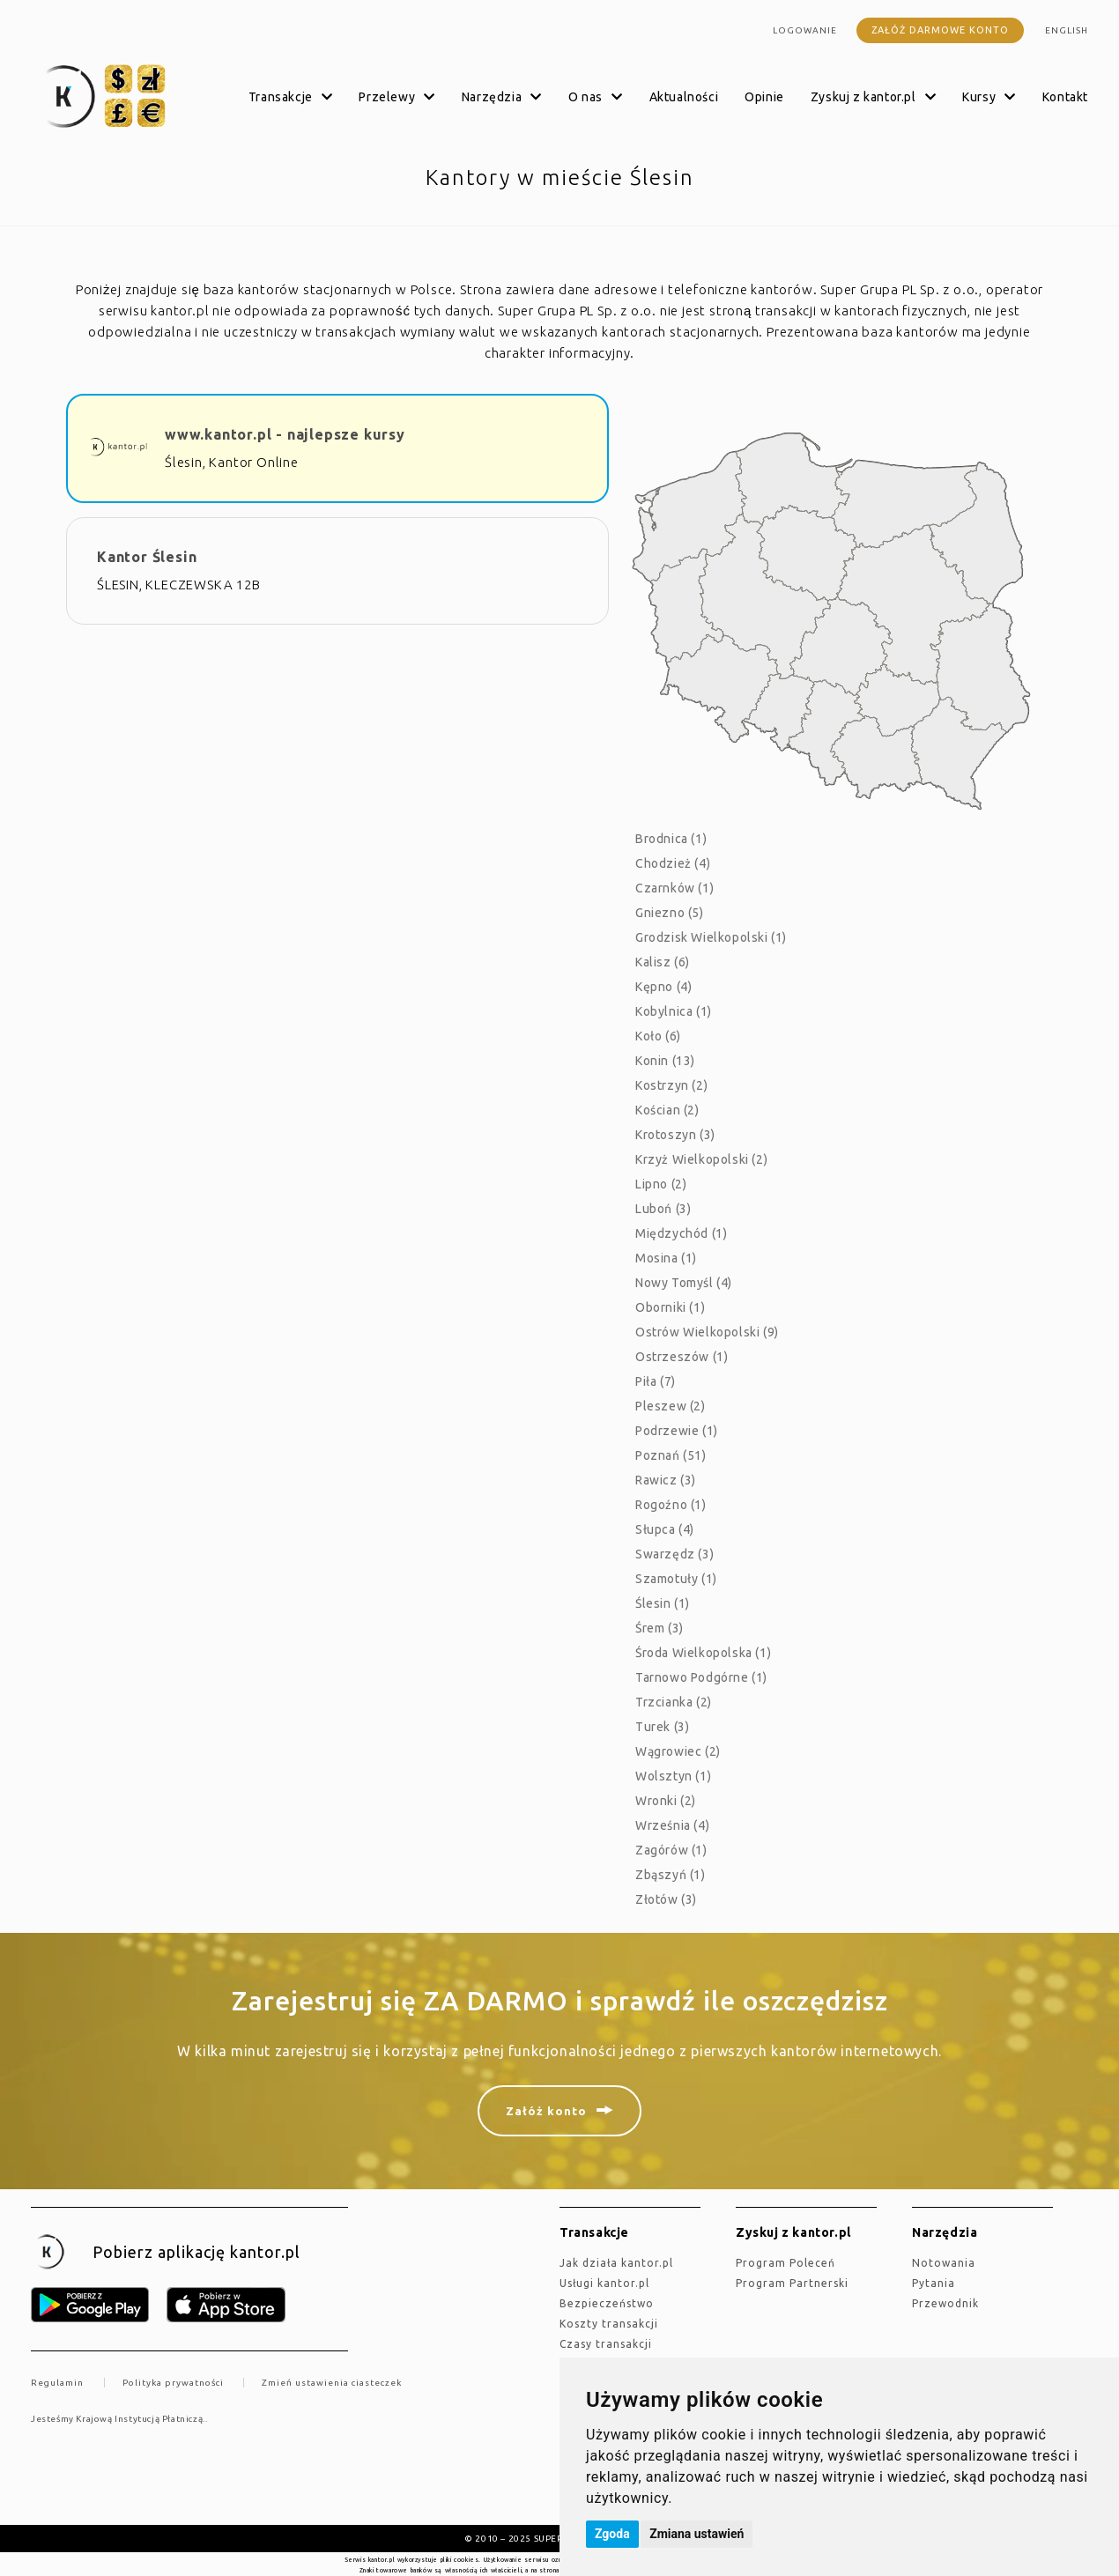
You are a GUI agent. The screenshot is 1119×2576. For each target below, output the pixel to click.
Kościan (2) (667, 1110)
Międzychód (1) (681, 1233)
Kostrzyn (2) (671, 1085)
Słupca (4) (664, 1529)
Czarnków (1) (674, 888)
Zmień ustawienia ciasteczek (332, 2382)
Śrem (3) (659, 1628)
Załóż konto (546, 2111)
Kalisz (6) (662, 962)
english (1066, 30)
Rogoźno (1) (671, 1505)
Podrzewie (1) (676, 1431)
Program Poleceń (785, 2263)
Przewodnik (945, 2303)
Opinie (764, 97)
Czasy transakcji (606, 2344)
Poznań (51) (671, 1455)
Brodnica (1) (671, 839)
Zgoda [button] (612, 2534)
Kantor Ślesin (146, 557)
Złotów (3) (666, 1899)
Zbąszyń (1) (670, 1875)
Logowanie (805, 30)
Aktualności (684, 97)
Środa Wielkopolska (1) (703, 1653)
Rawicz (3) (665, 1480)
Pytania (933, 2283)
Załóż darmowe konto (940, 30)
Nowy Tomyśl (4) (683, 1283)
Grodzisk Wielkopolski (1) (711, 937)
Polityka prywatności (173, 2382)
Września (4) (672, 1825)
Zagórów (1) (671, 1850)
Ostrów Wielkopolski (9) (707, 1332)
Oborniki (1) (670, 1307)
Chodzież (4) (672, 863)
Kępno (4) (663, 987)
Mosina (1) (666, 1258)
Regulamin (57, 2382)
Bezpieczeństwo (607, 2303)
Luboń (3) (663, 1209)
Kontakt (1065, 97)
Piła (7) (655, 1381)
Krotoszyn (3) (675, 1135)
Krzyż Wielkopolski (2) (701, 1159)
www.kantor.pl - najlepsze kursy (285, 434)
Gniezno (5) (669, 913)
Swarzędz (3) (674, 1554)
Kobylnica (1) (673, 1011)
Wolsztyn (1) (673, 1776)
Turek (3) (662, 1727)
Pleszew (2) (670, 1406)
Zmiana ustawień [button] (696, 2534)
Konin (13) (665, 1061)
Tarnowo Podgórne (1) (701, 1677)
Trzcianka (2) (673, 1702)
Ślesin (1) (662, 1603)
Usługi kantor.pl (604, 2283)
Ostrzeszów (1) (681, 1357)
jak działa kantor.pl (616, 2263)
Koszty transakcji (609, 2323)
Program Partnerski (792, 2283)
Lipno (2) (660, 1184)
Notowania (943, 2263)
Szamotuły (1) (676, 1579)
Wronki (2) (665, 1801)
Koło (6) (658, 1036)
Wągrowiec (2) (678, 1751)
